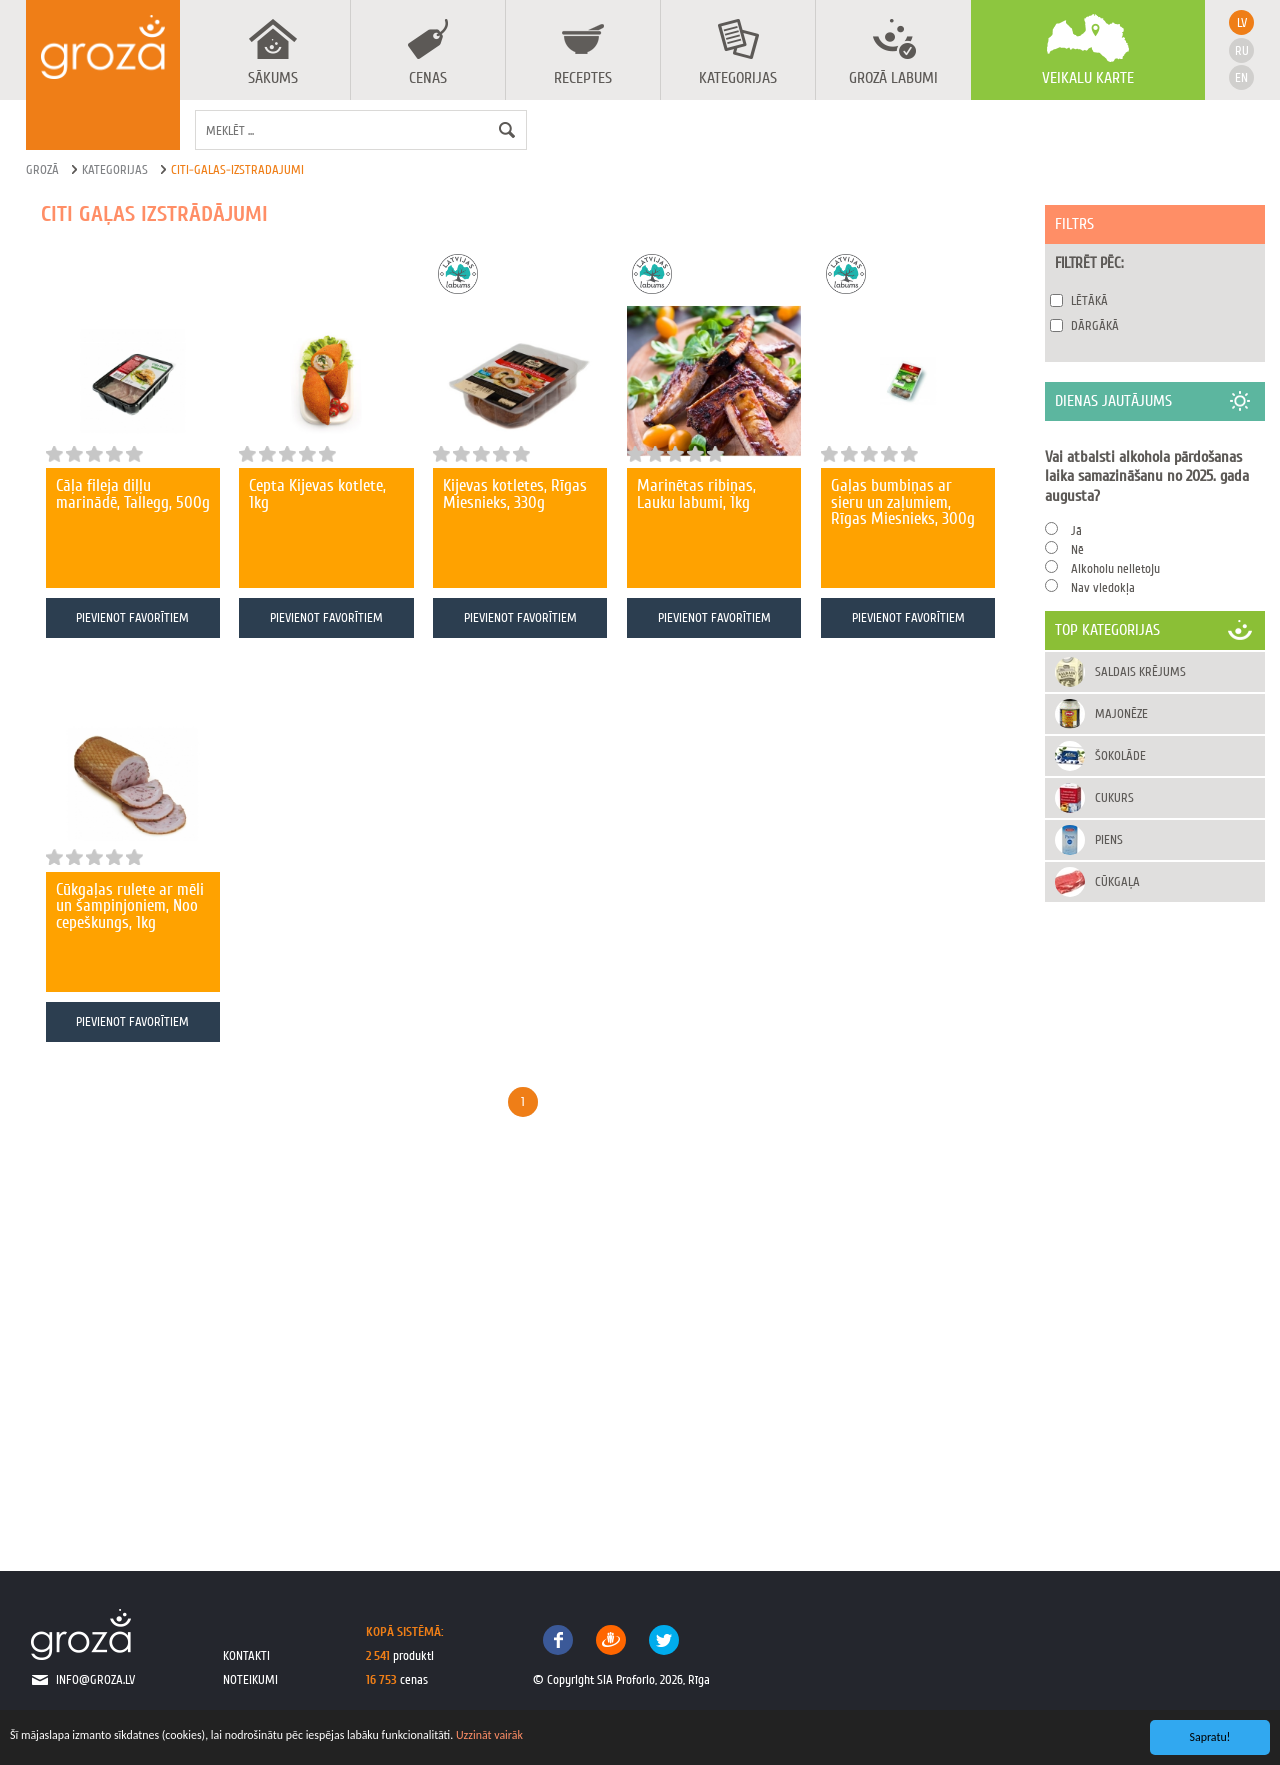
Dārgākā (1095, 325)
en (1241, 77)
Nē (1077, 549)
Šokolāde (1120, 755)
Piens (1109, 839)
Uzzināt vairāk (489, 1735)
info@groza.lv (95, 1679)
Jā (1076, 530)
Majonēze (1121, 713)
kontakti (246, 1655)
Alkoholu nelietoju (1115, 568)
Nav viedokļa (1103, 587)
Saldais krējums (1140, 671)
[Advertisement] (1155, 1216)
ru (1242, 50)
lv (1242, 22)
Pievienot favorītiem (132, 617)
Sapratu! (1210, 1737)
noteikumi (250, 1679)
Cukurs (1114, 797)
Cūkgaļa (1117, 881)
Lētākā (1089, 300)
